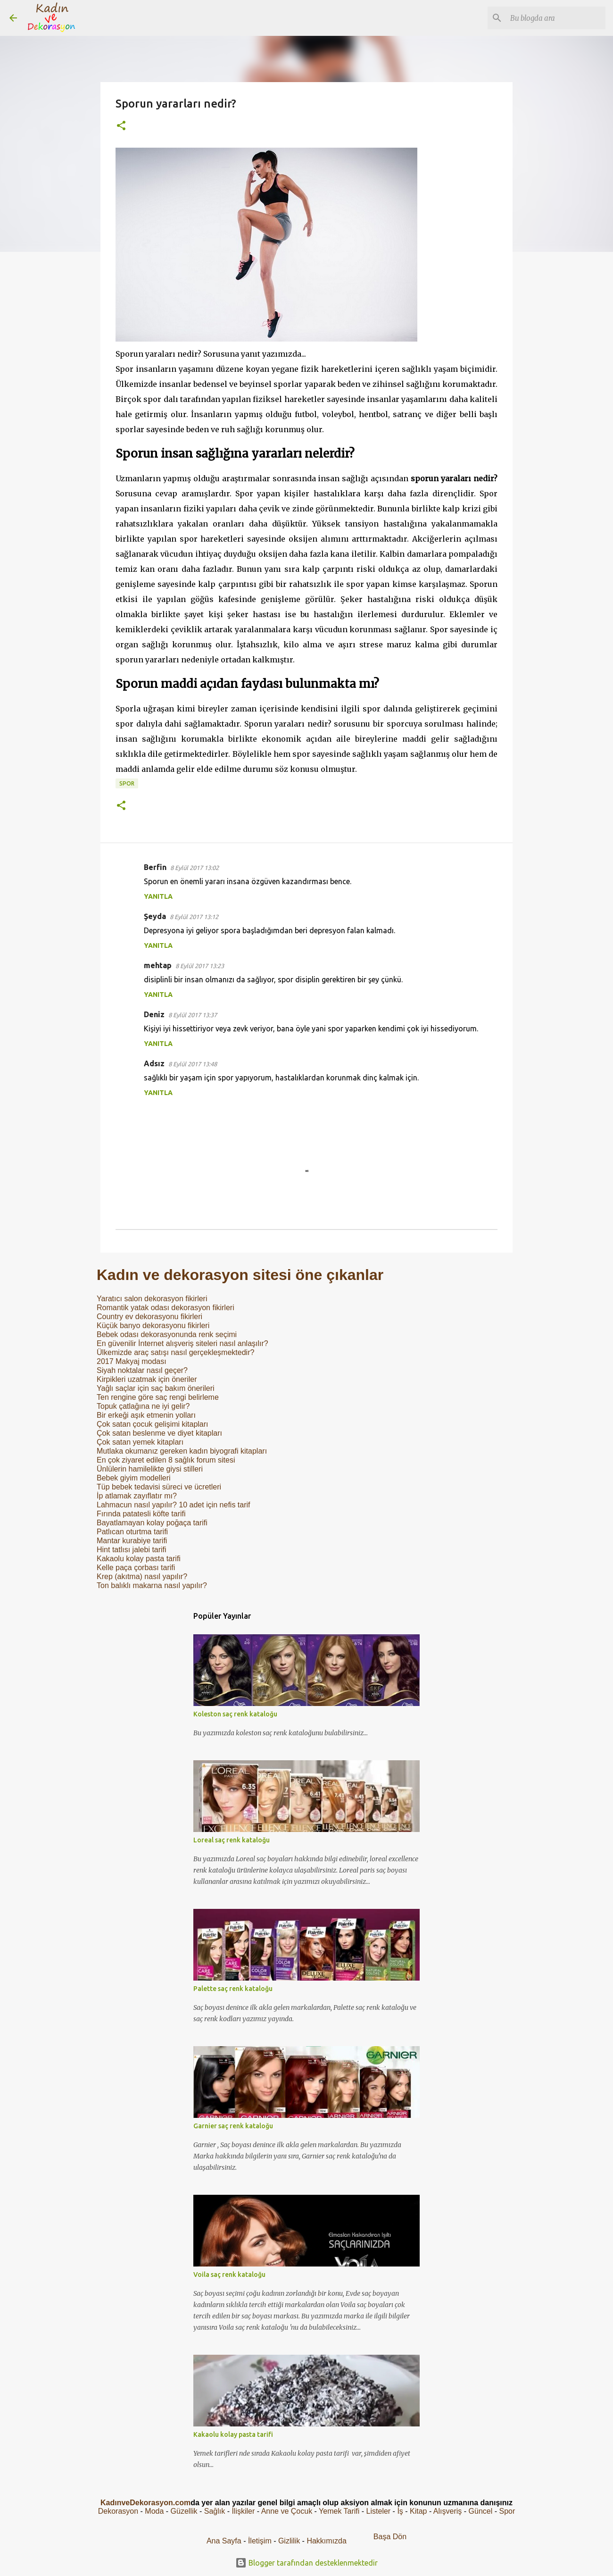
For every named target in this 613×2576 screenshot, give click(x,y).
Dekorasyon (118, 2511)
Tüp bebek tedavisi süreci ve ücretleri (159, 1487)
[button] (121, 126)
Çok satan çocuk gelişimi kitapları (152, 1424)
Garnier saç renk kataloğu (233, 2126)
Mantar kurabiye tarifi (132, 1541)
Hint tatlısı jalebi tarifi (131, 1550)
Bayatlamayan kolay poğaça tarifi (152, 1523)
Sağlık (214, 2511)
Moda (154, 2511)
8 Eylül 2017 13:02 (194, 867)
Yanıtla (158, 896)
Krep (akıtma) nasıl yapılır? (142, 1576)
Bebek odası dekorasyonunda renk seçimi (167, 1334)
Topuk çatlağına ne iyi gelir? (143, 1406)
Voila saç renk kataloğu (229, 2274)
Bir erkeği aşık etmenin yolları (146, 1415)
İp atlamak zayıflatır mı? (137, 1496)
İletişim (260, 2541)
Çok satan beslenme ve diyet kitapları (159, 1433)
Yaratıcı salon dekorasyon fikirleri (152, 1299)
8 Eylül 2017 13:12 (194, 916)
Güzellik (184, 2511)
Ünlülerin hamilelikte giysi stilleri (150, 1469)
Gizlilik (290, 2541)
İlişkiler (243, 2511)
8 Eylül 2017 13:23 (199, 965)
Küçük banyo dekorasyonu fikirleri (153, 1325)
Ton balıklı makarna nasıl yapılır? (152, 1585)
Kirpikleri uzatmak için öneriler (147, 1379)
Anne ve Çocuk (287, 2511)
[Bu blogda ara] (555, 18)
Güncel (481, 2511)
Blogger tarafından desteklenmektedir (306, 2563)
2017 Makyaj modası (131, 1361)
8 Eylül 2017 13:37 (192, 1015)
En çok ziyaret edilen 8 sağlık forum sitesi (166, 1460)
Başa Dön (389, 2537)
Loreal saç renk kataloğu (231, 1840)
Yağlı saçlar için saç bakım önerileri (156, 1388)
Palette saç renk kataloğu (233, 1988)
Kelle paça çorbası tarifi (136, 1568)
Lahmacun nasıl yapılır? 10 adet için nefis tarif (173, 1505)
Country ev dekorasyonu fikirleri (149, 1317)
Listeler (378, 2511)
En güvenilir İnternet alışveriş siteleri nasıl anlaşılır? (182, 1343)
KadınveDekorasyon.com (145, 2503)
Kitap (418, 2511)
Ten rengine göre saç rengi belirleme (158, 1397)
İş (400, 2511)
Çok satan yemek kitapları (140, 1442)
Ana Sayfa (224, 2541)
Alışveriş (447, 2511)
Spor (126, 783)
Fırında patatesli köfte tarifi (141, 1514)
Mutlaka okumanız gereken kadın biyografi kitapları (182, 1451)
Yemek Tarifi (339, 2511)
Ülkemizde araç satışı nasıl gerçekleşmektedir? (175, 1352)
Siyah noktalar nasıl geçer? (142, 1370)
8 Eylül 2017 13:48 (192, 1064)
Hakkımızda (326, 2541)
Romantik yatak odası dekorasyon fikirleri (165, 1308)
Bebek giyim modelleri (134, 1478)
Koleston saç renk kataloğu (235, 1714)
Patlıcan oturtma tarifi (132, 1532)
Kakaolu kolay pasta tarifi (139, 1559)
